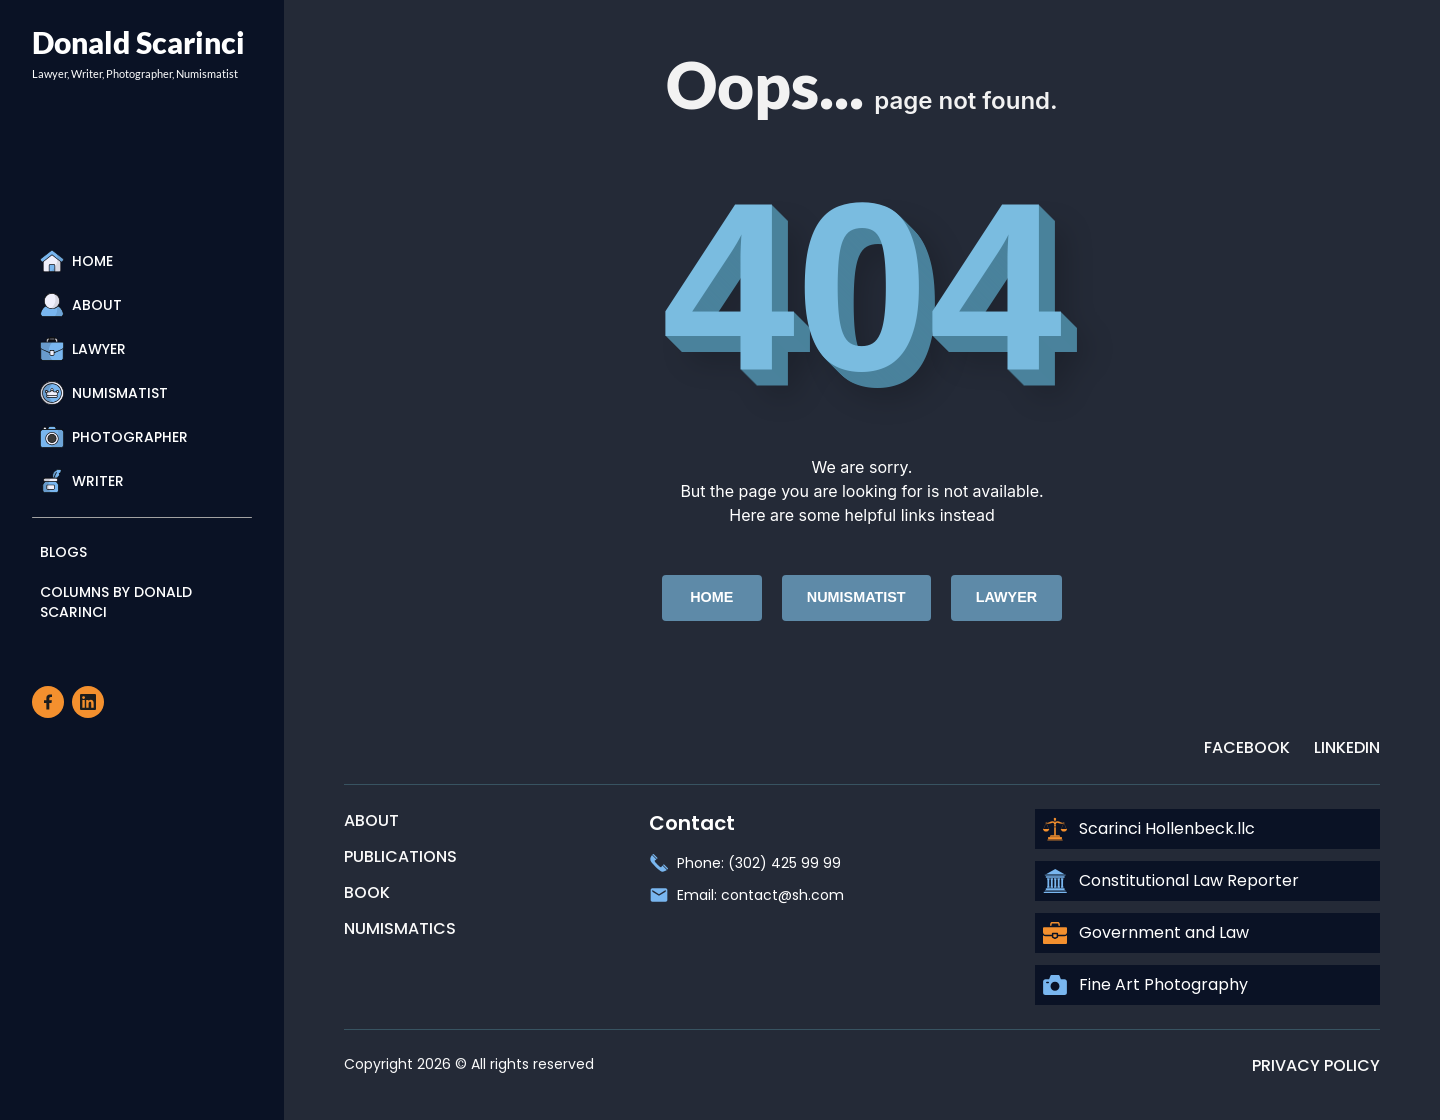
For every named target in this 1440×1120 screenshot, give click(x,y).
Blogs (63, 552)
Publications (400, 856)
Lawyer (83, 349)
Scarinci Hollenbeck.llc (1149, 829)
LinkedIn (1347, 747)
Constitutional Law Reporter (1171, 881)
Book (367, 892)
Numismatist (104, 393)
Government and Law (1146, 933)
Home (76, 261)
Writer (82, 481)
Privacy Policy (1316, 1065)
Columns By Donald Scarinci (116, 602)
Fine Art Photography (1145, 985)
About (81, 305)
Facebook (1247, 747)
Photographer (114, 437)
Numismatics (400, 928)
